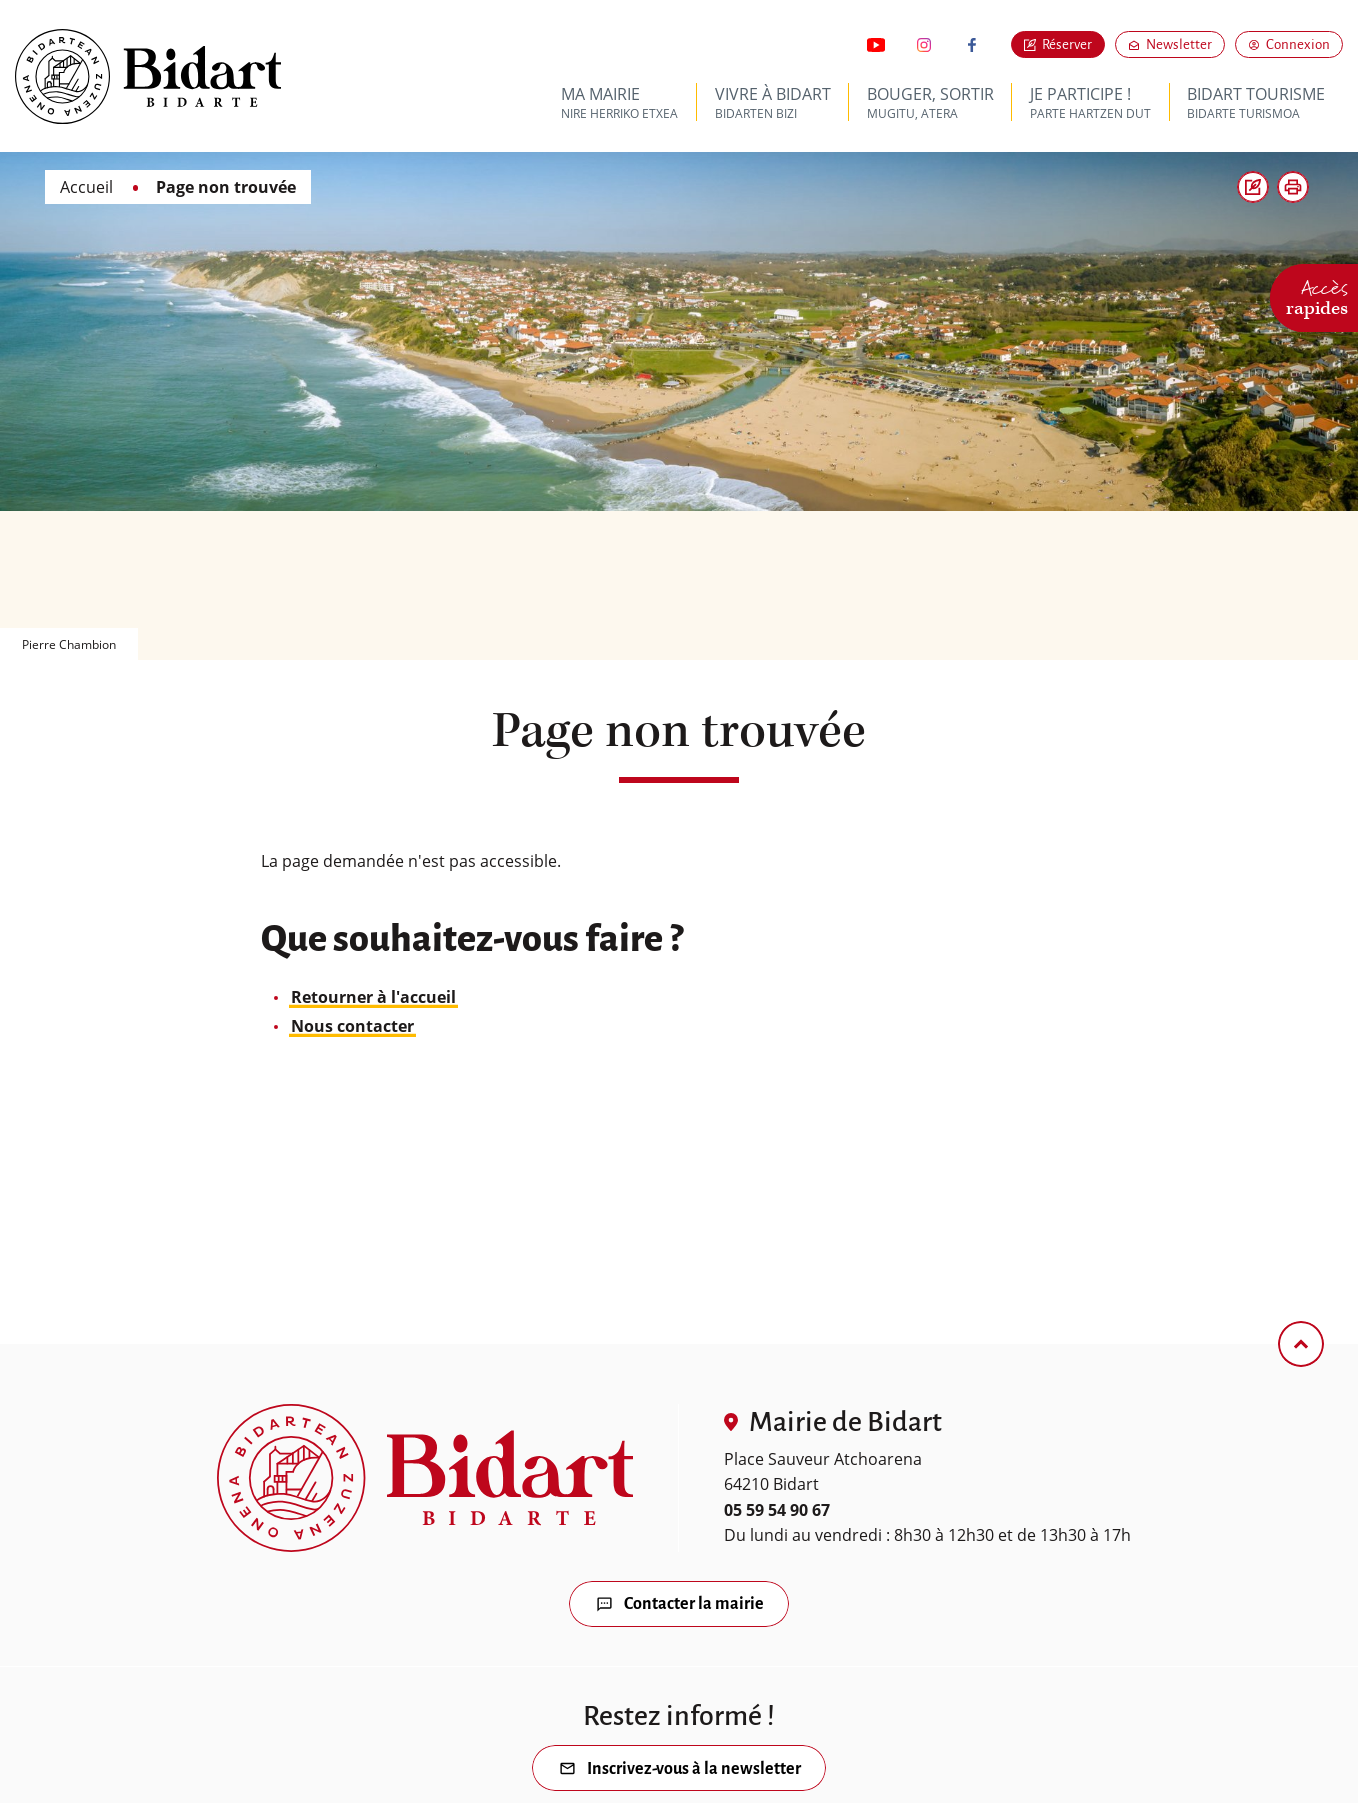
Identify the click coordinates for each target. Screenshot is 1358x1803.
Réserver (1067, 44)
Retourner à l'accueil (373, 997)
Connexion (1298, 44)
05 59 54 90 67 (777, 1510)
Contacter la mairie (694, 1605)
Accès (1317, 295)
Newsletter (1185, 44)
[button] (1293, 187)
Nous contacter (352, 1026)
